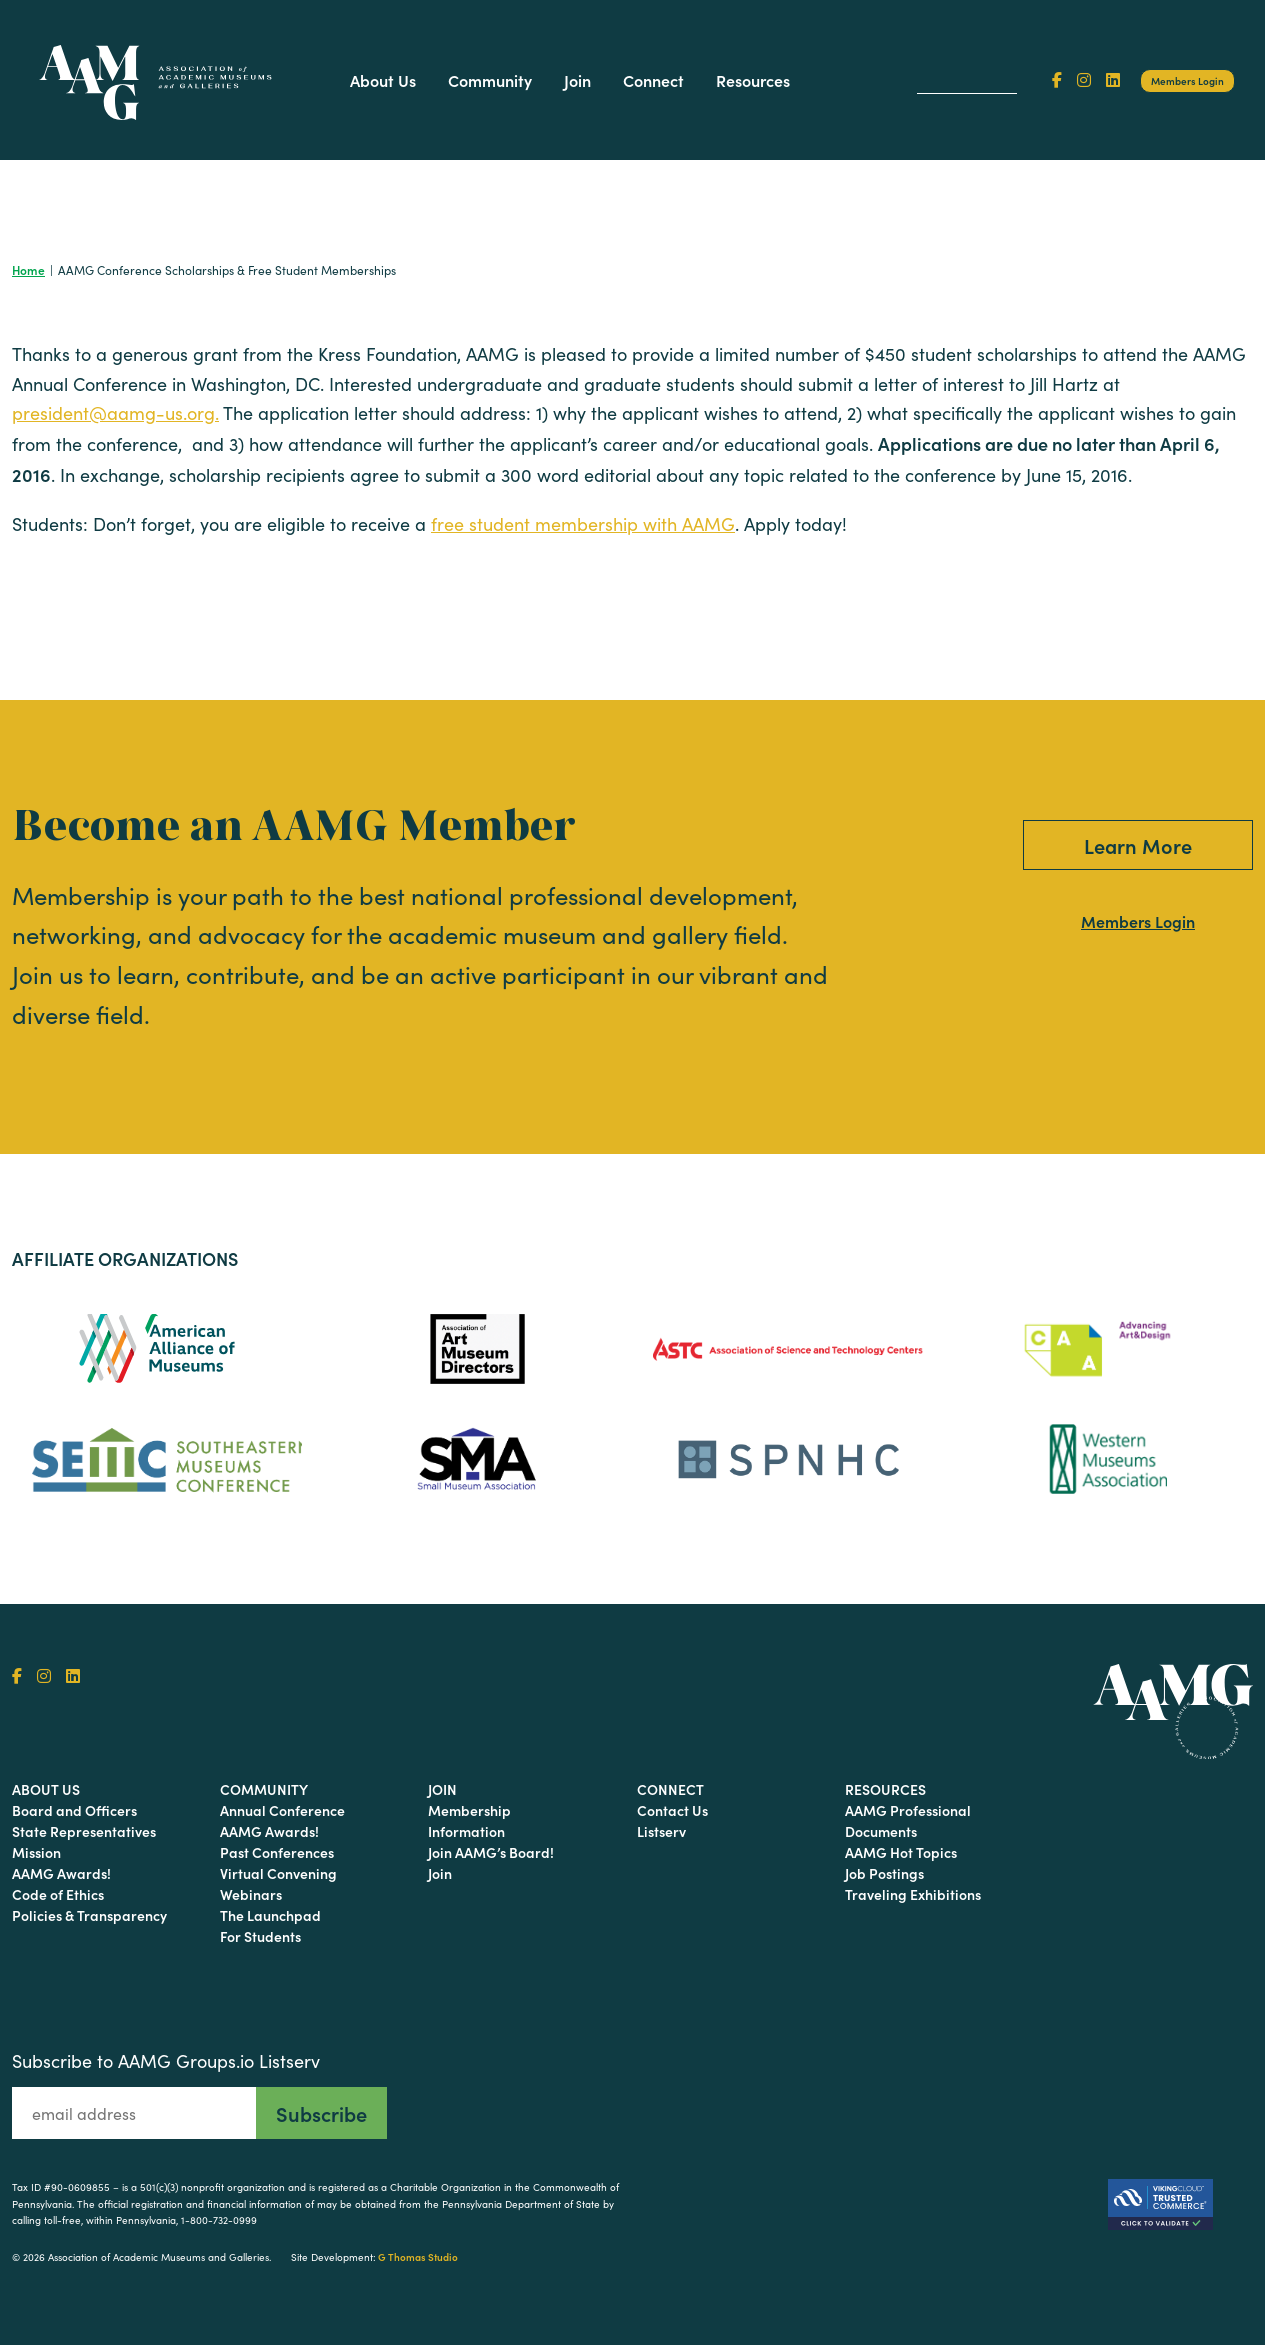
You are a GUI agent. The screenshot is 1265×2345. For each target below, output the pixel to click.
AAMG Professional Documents (908, 1820)
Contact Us (672, 1810)
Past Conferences (277, 1852)
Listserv (661, 1831)
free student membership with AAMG (583, 524)
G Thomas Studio (418, 2257)
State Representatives (84, 1831)
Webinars (251, 1894)
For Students (260, 1936)
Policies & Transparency (89, 1915)
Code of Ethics (58, 1894)
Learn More (1138, 845)
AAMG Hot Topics (901, 1852)
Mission (36, 1852)
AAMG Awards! (61, 1873)
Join (577, 80)
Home (28, 269)
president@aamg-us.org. (115, 413)
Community (490, 80)
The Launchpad (270, 1915)
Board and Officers (74, 1810)
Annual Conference (282, 1810)
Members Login (1187, 81)
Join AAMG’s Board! (491, 1852)
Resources (753, 80)
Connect (653, 80)
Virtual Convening (278, 1873)
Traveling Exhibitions (913, 1894)
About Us (383, 80)
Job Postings (884, 1873)
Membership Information (469, 1820)
